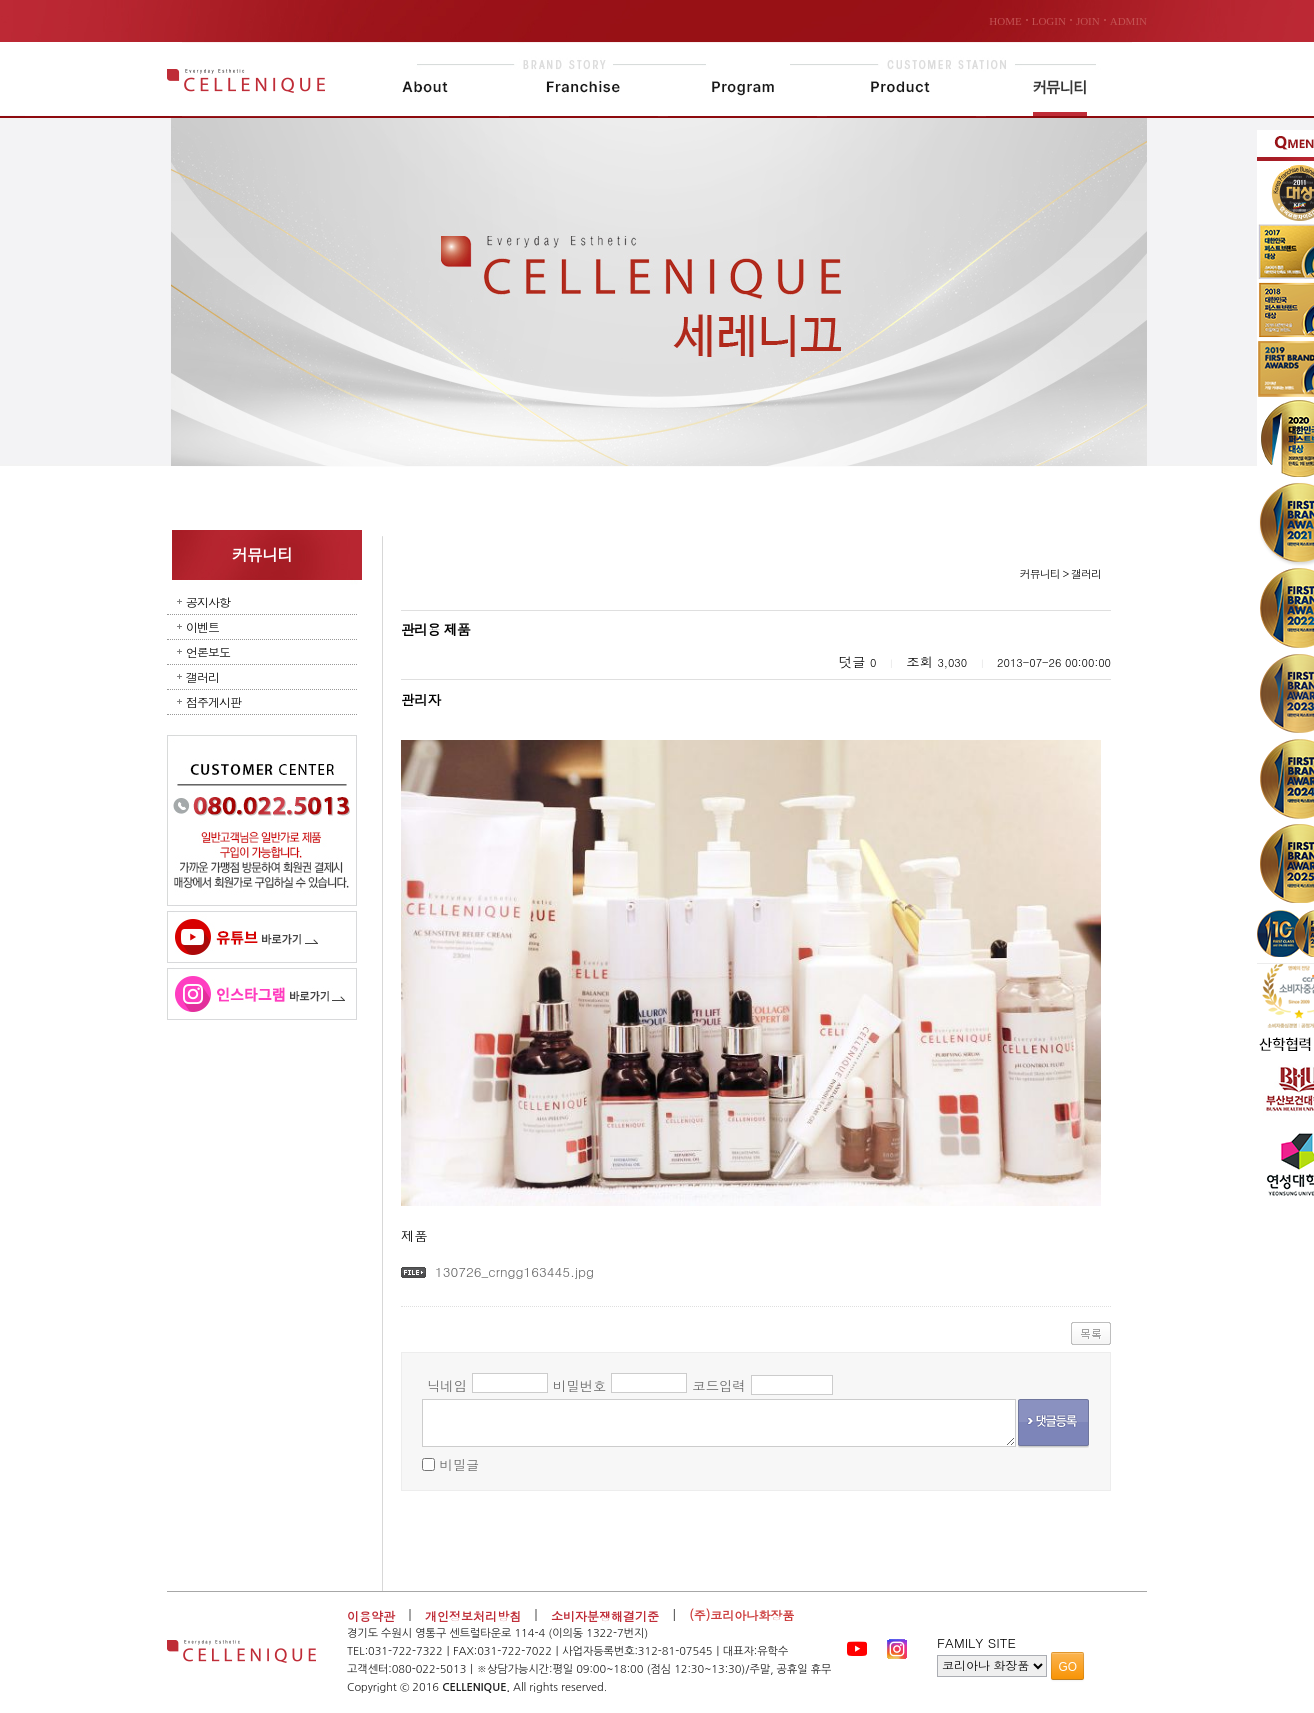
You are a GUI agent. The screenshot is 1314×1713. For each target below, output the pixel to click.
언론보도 (208, 651)
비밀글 (459, 1464)
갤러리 (202, 676)
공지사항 (208, 601)
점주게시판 (213, 701)
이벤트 (202, 626)
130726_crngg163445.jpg (514, 1271)
